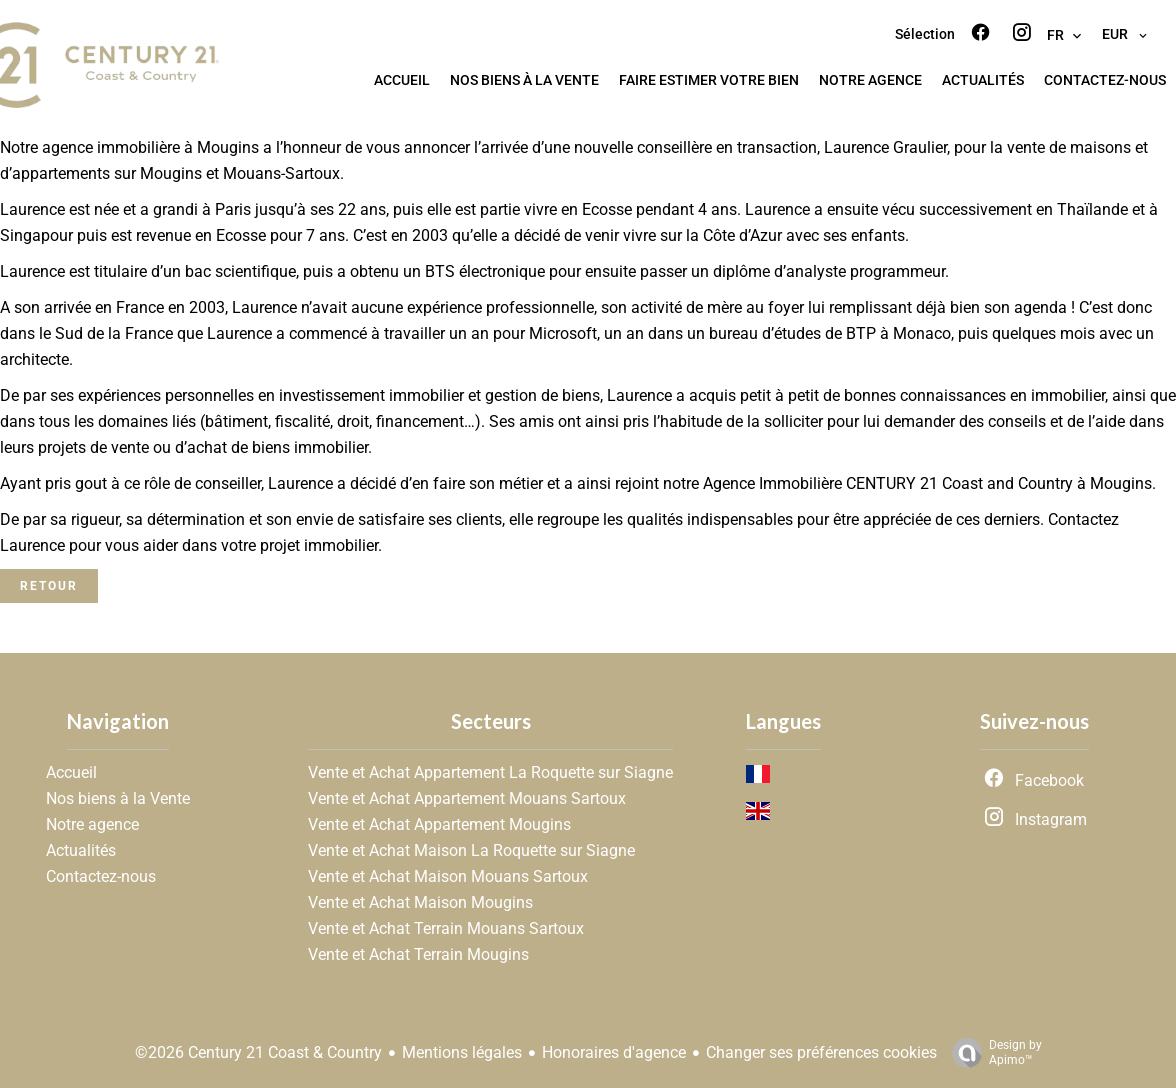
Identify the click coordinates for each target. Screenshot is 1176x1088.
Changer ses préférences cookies (821, 1052)
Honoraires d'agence (614, 1052)
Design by (992, 1053)
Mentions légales (462, 1052)
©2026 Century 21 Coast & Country (258, 1052)
